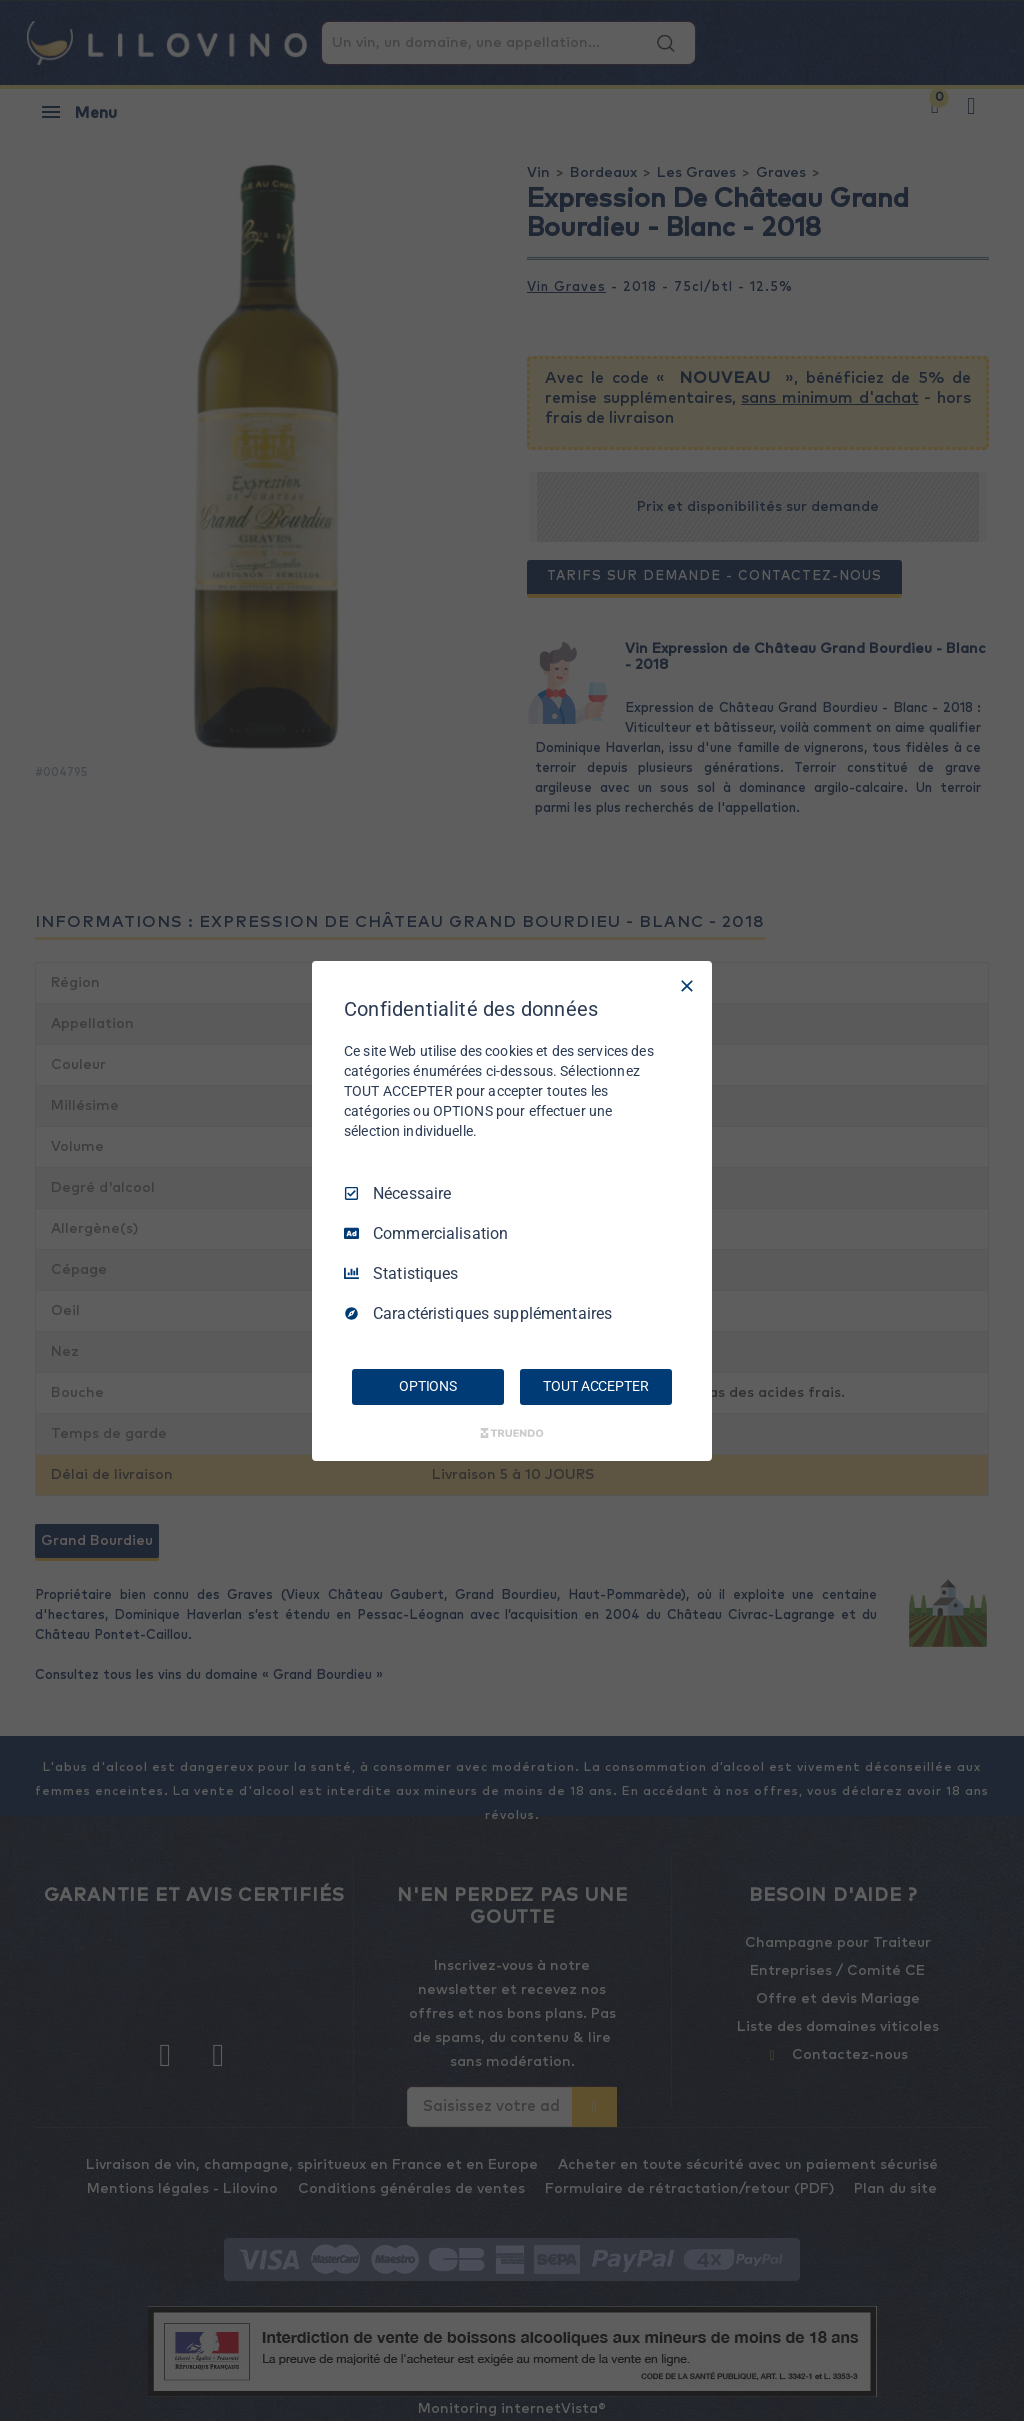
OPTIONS (428, 1386)
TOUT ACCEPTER (595, 1386)
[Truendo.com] (512, 1433)
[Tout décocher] (687, 985)
